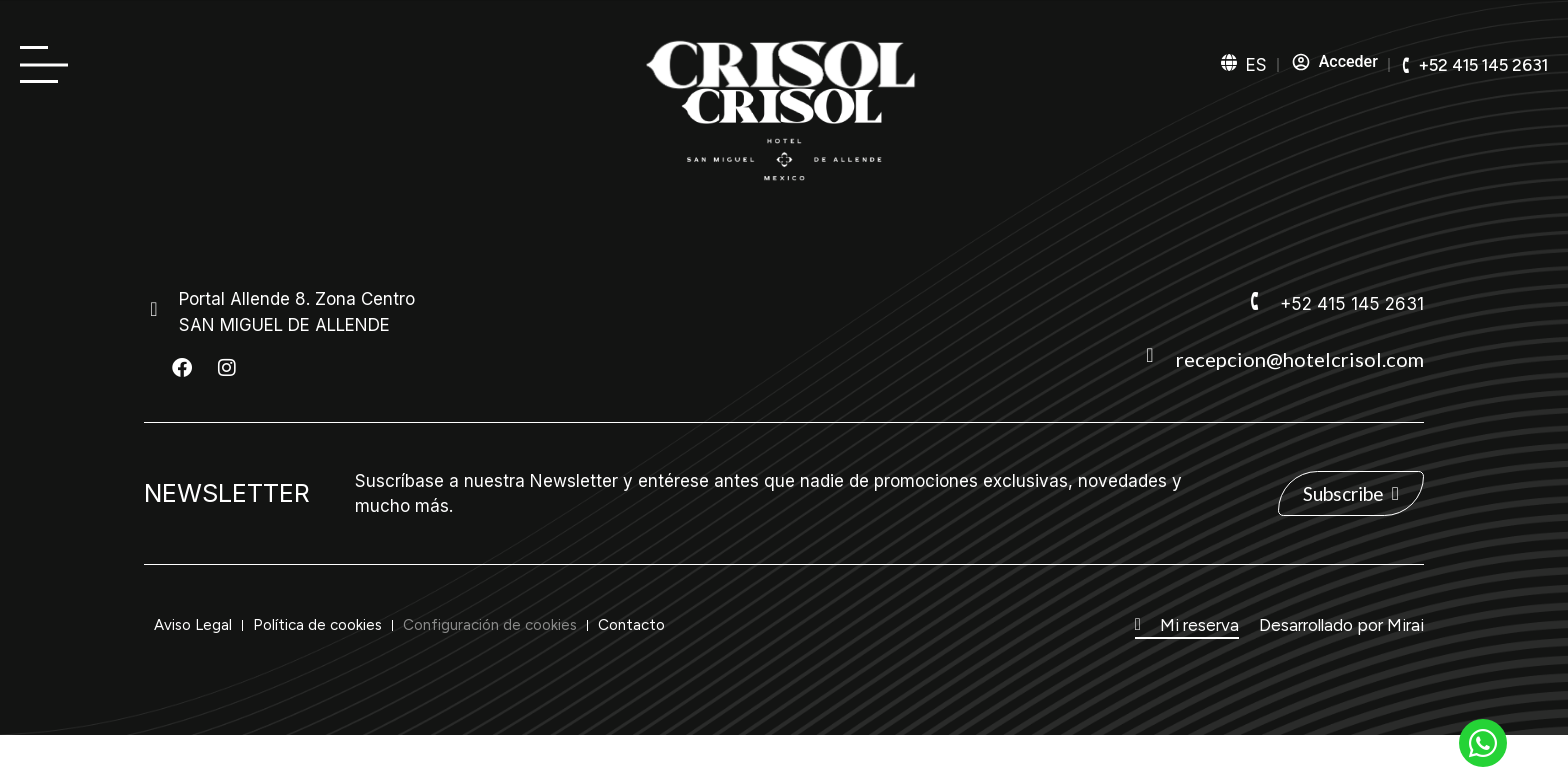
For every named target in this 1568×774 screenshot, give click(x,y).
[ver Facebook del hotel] (182, 368)
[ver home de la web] (784, 135)
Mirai (1405, 625)
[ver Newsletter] (1351, 493)
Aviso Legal (193, 625)
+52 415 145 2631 (1352, 303)
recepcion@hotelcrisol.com (1300, 359)
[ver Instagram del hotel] (227, 368)
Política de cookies (317, 625)
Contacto (631, 625)
